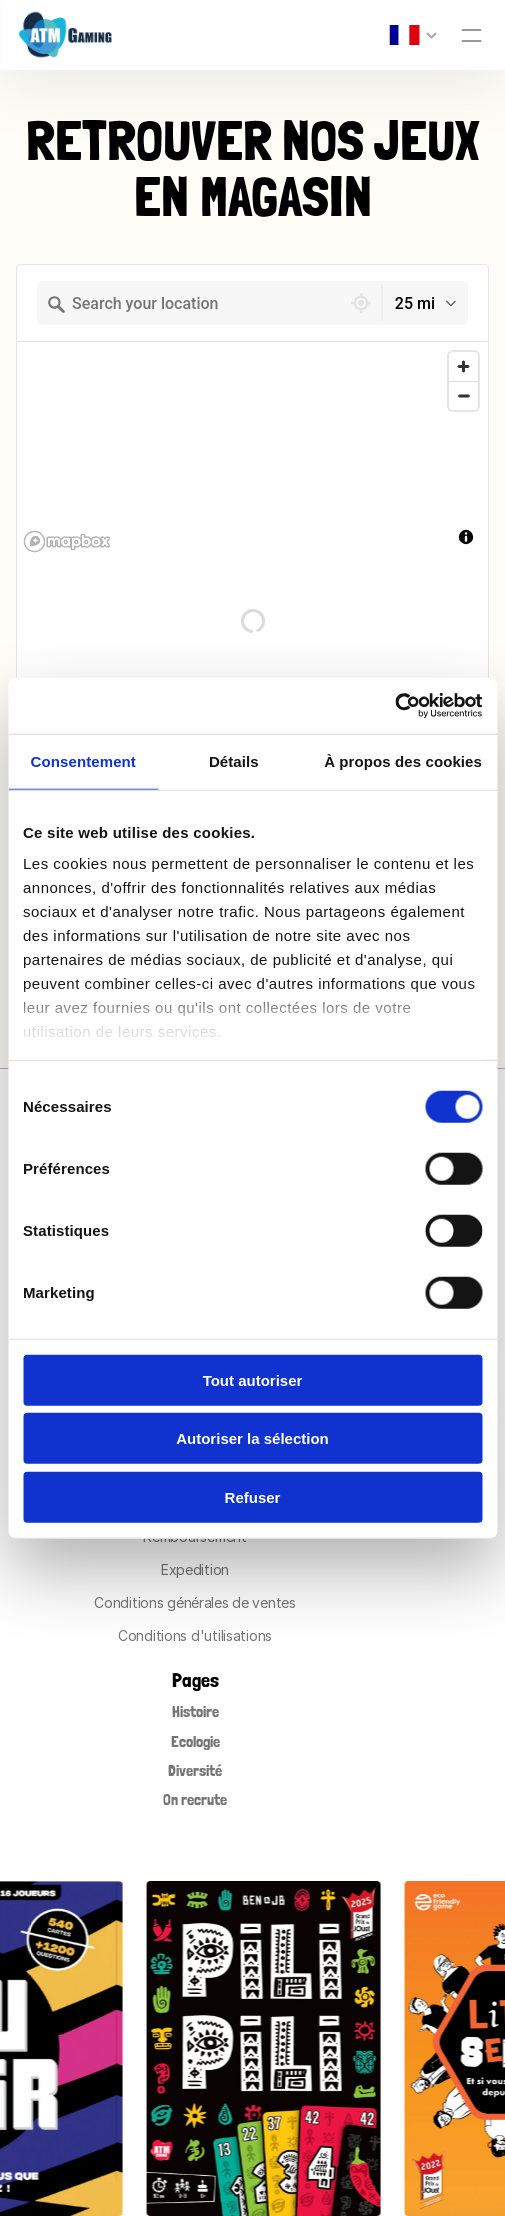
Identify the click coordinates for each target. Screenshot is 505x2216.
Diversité (195, 1770)
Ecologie (195, 1741)
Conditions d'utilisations (195, 1635)
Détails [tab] (234, 760)
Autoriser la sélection (252, 1438)
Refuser (253, 1496)
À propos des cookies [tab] (403, 760)
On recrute (195, 1799)
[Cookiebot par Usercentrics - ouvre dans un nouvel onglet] (394, 706)
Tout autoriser (253, 1379)
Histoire (195, 1711)
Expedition (195, 1569)
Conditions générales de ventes (195, 1602)
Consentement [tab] (83, 760)
